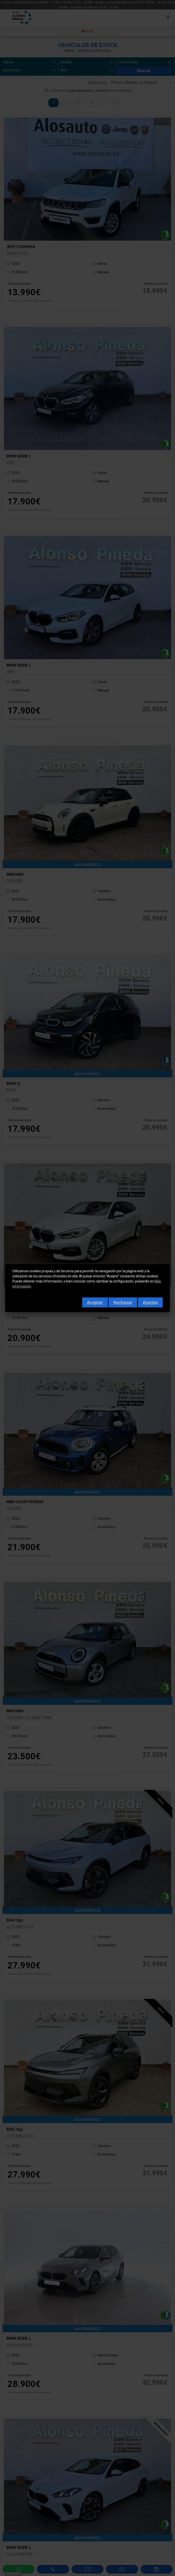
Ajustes (150, 1302)
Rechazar (122, 1302)
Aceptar (95, 1302)
